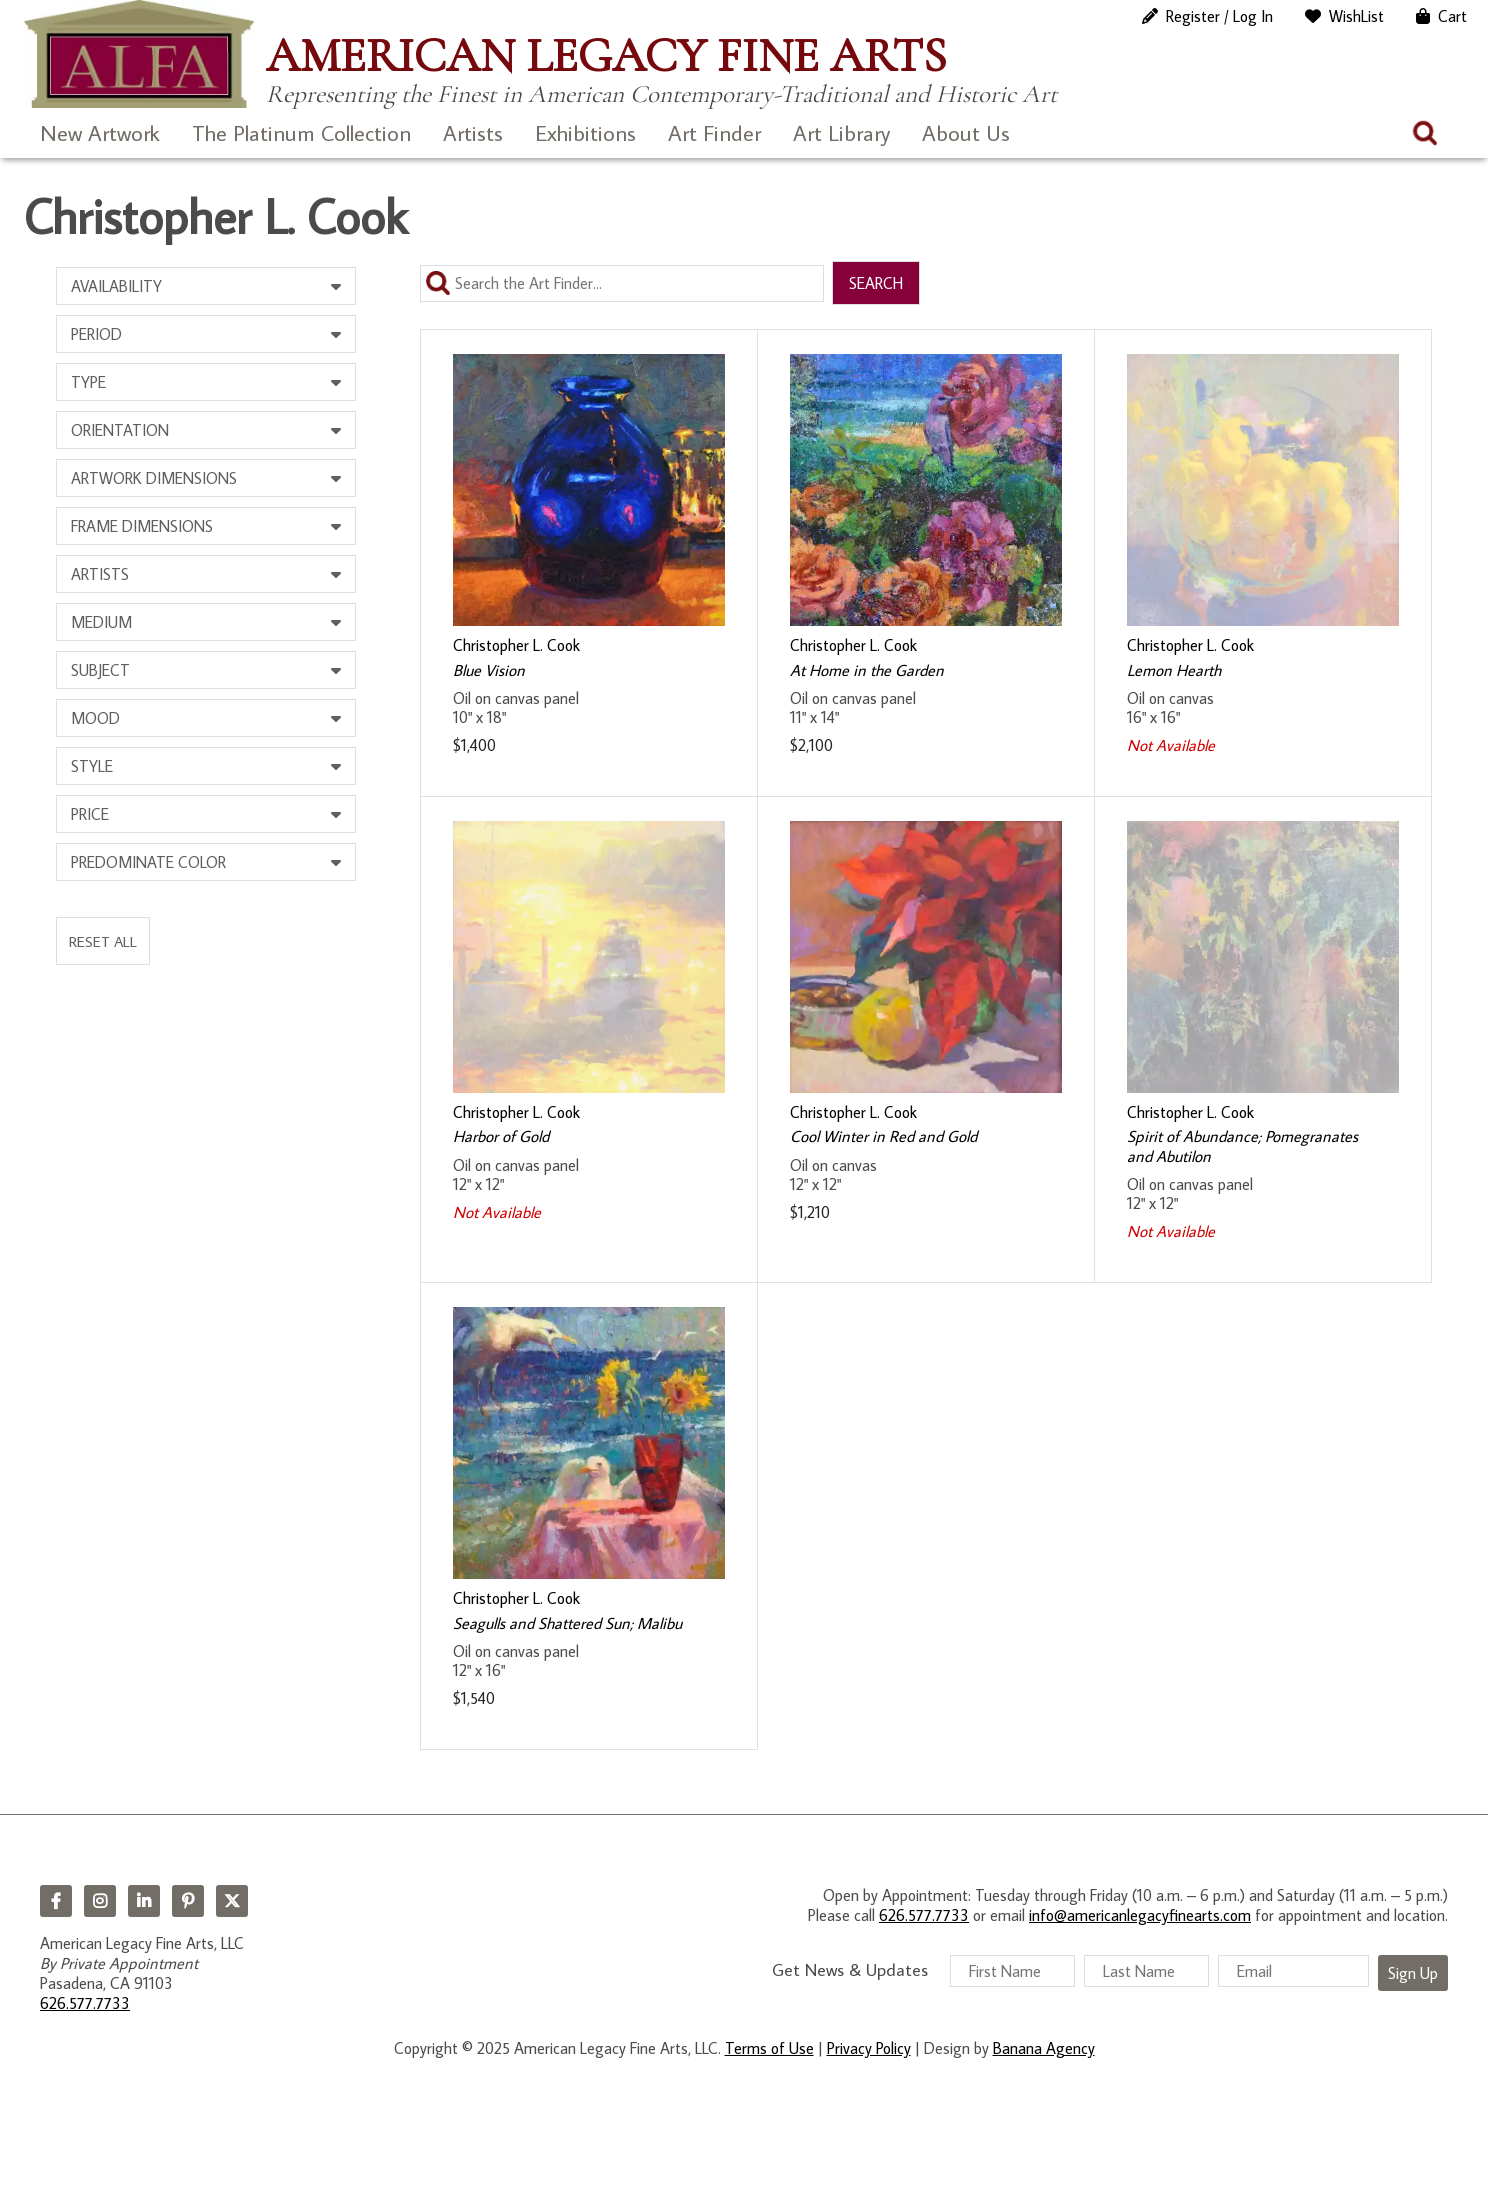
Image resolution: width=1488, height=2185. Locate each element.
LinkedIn (144, 1901)
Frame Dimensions (142, 526)
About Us (966, 132)
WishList (1356, 16)
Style (92, 766)
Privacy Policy (869, 2048)
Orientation (120, 430)
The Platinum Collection (301, 132)
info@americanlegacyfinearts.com (1140, 1915)
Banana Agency (1044, 2048)
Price (90, 814)
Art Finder (714, 132)
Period (96, 334)
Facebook (56, 1901)
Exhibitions (585, 132)
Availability (116, 286)
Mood (95, 718)
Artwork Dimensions (154, 478)
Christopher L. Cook (516, 645)
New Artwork (100, 132)
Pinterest (188, 1901)
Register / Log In (1219, 16)
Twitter (232, 1901)
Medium (101, 622)
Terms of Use (769, 2048)
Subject (100, 670)
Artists (473, 132)
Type (88, 382)
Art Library (841, 132)
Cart (1452, 16)
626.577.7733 (85, 2003)
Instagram (100, 1901)
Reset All (103, 941)
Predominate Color (148, 862)
